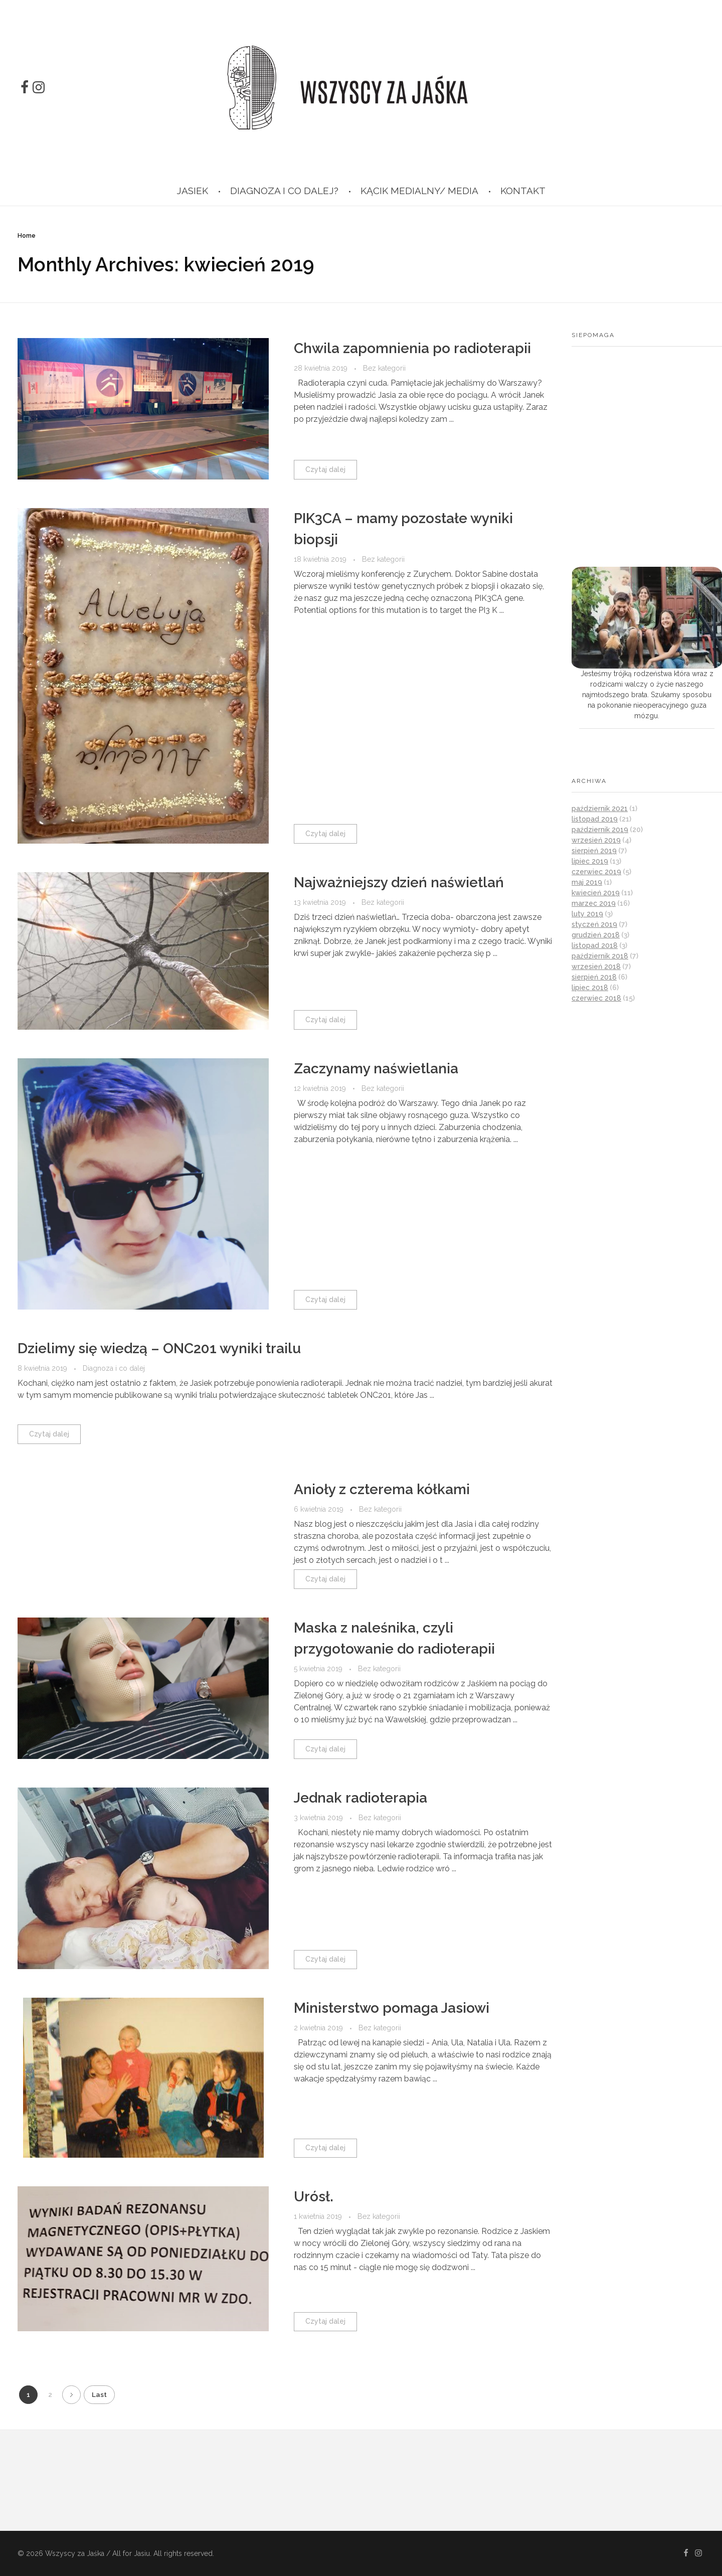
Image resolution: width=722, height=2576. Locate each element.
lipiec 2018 (590, 988)
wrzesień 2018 (596, 966)
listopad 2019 (595, 819)
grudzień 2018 (596, 935)
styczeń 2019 (594, 924)
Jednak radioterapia (360, 1798)
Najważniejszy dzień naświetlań (399, 882)
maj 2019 (587, 882)
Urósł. (313, 2196)
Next (71, 2394)
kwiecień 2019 (596, 893)
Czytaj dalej (325, 469)
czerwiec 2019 (596, 872)
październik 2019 (600, 830)
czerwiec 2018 (596, 998)
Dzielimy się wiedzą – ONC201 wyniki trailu (159, 1348)
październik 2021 (600, 808)
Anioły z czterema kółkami (382, 1489)
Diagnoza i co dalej (114, 1368)
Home (27, 235)
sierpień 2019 (594, 851)
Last (99, 2394)
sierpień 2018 (594, 977)
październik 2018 (600, 956)
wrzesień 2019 (596, 840)
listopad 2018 (595, 945)
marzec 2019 (594, 903)
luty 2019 (587, 914)
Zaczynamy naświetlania (376, 1068)
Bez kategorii (384, 368)
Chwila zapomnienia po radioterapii (412, 348)
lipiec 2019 (590, 861)
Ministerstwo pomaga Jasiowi (391, 2008)
